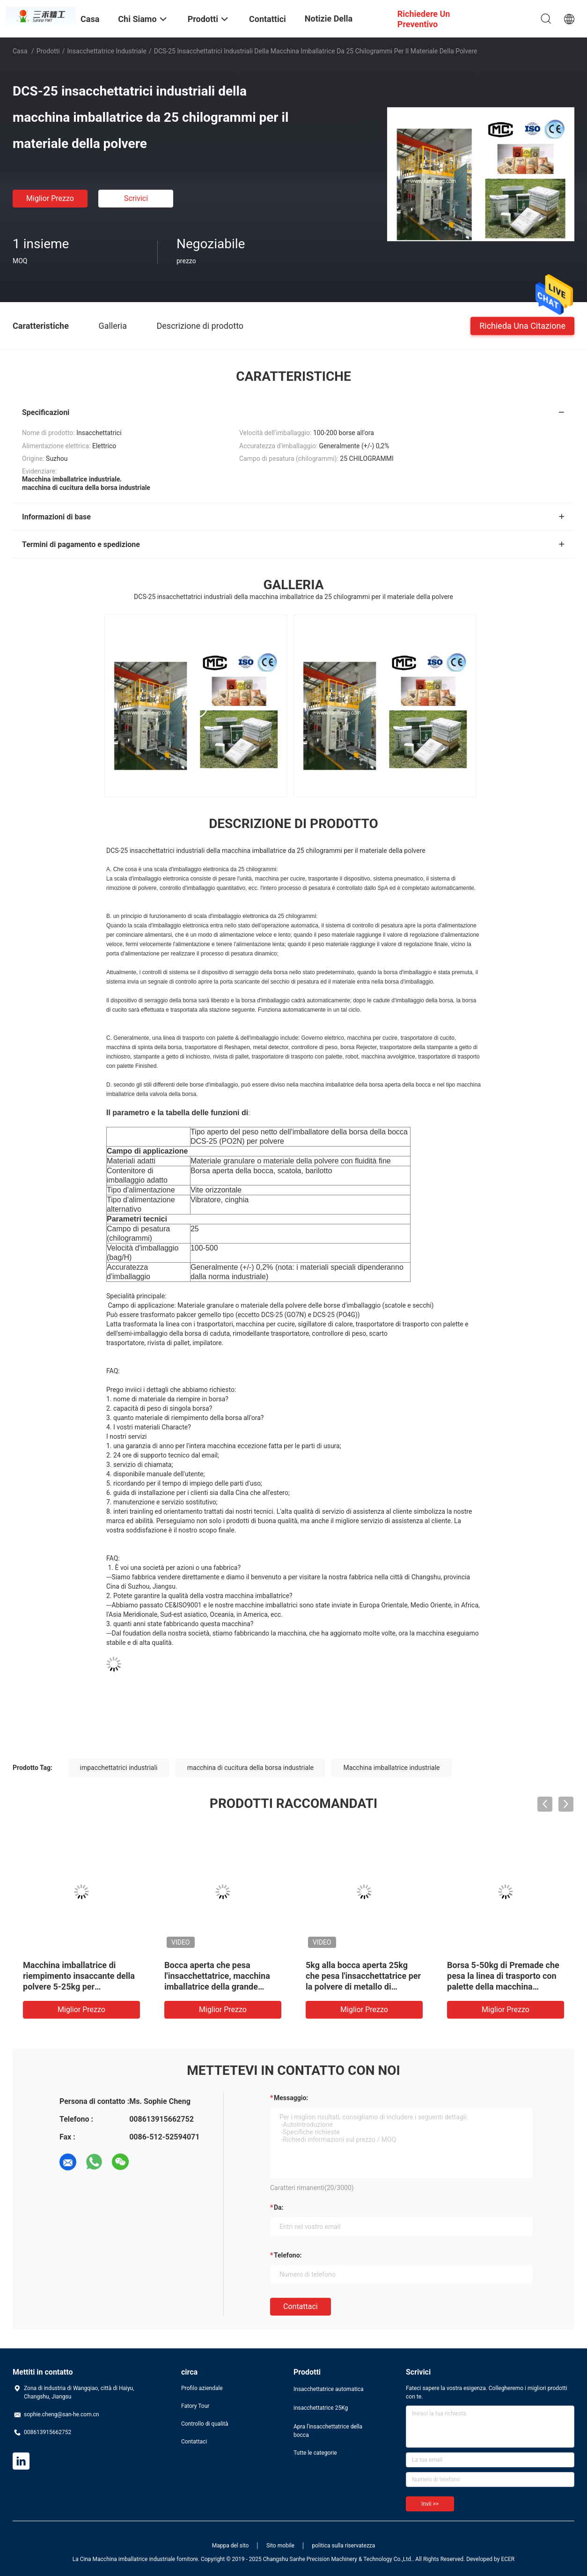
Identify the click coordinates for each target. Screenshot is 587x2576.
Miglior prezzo (50, 198)
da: (279, 2207)
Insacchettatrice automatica (329, 2389)
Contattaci (300, 2306)
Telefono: (287, 2255)
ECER (507, 2559)
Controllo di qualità (204, 2424)
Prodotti (48, 51)
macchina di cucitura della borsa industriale (250, 1767)
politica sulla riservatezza (343, 2545)
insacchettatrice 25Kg (321, 2408)
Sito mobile (280, 2545)
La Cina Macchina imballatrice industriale (124, 2559)
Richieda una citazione (522, 325)
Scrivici (136, 198)
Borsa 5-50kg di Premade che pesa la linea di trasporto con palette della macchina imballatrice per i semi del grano (503, 1986)
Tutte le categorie (315, 2453)
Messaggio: (291, 2098)
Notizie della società (328, 25)
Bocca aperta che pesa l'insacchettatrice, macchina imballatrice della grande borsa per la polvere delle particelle (217, 1986)
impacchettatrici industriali (119, 1767)
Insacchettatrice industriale (107, 51)
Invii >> (430, 2504)
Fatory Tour (195, 2406)
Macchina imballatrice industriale (391, 1767)
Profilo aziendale (202, 2388)
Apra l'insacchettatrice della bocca (328, 2430)
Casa (20, 51)
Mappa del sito (230, 2545)
